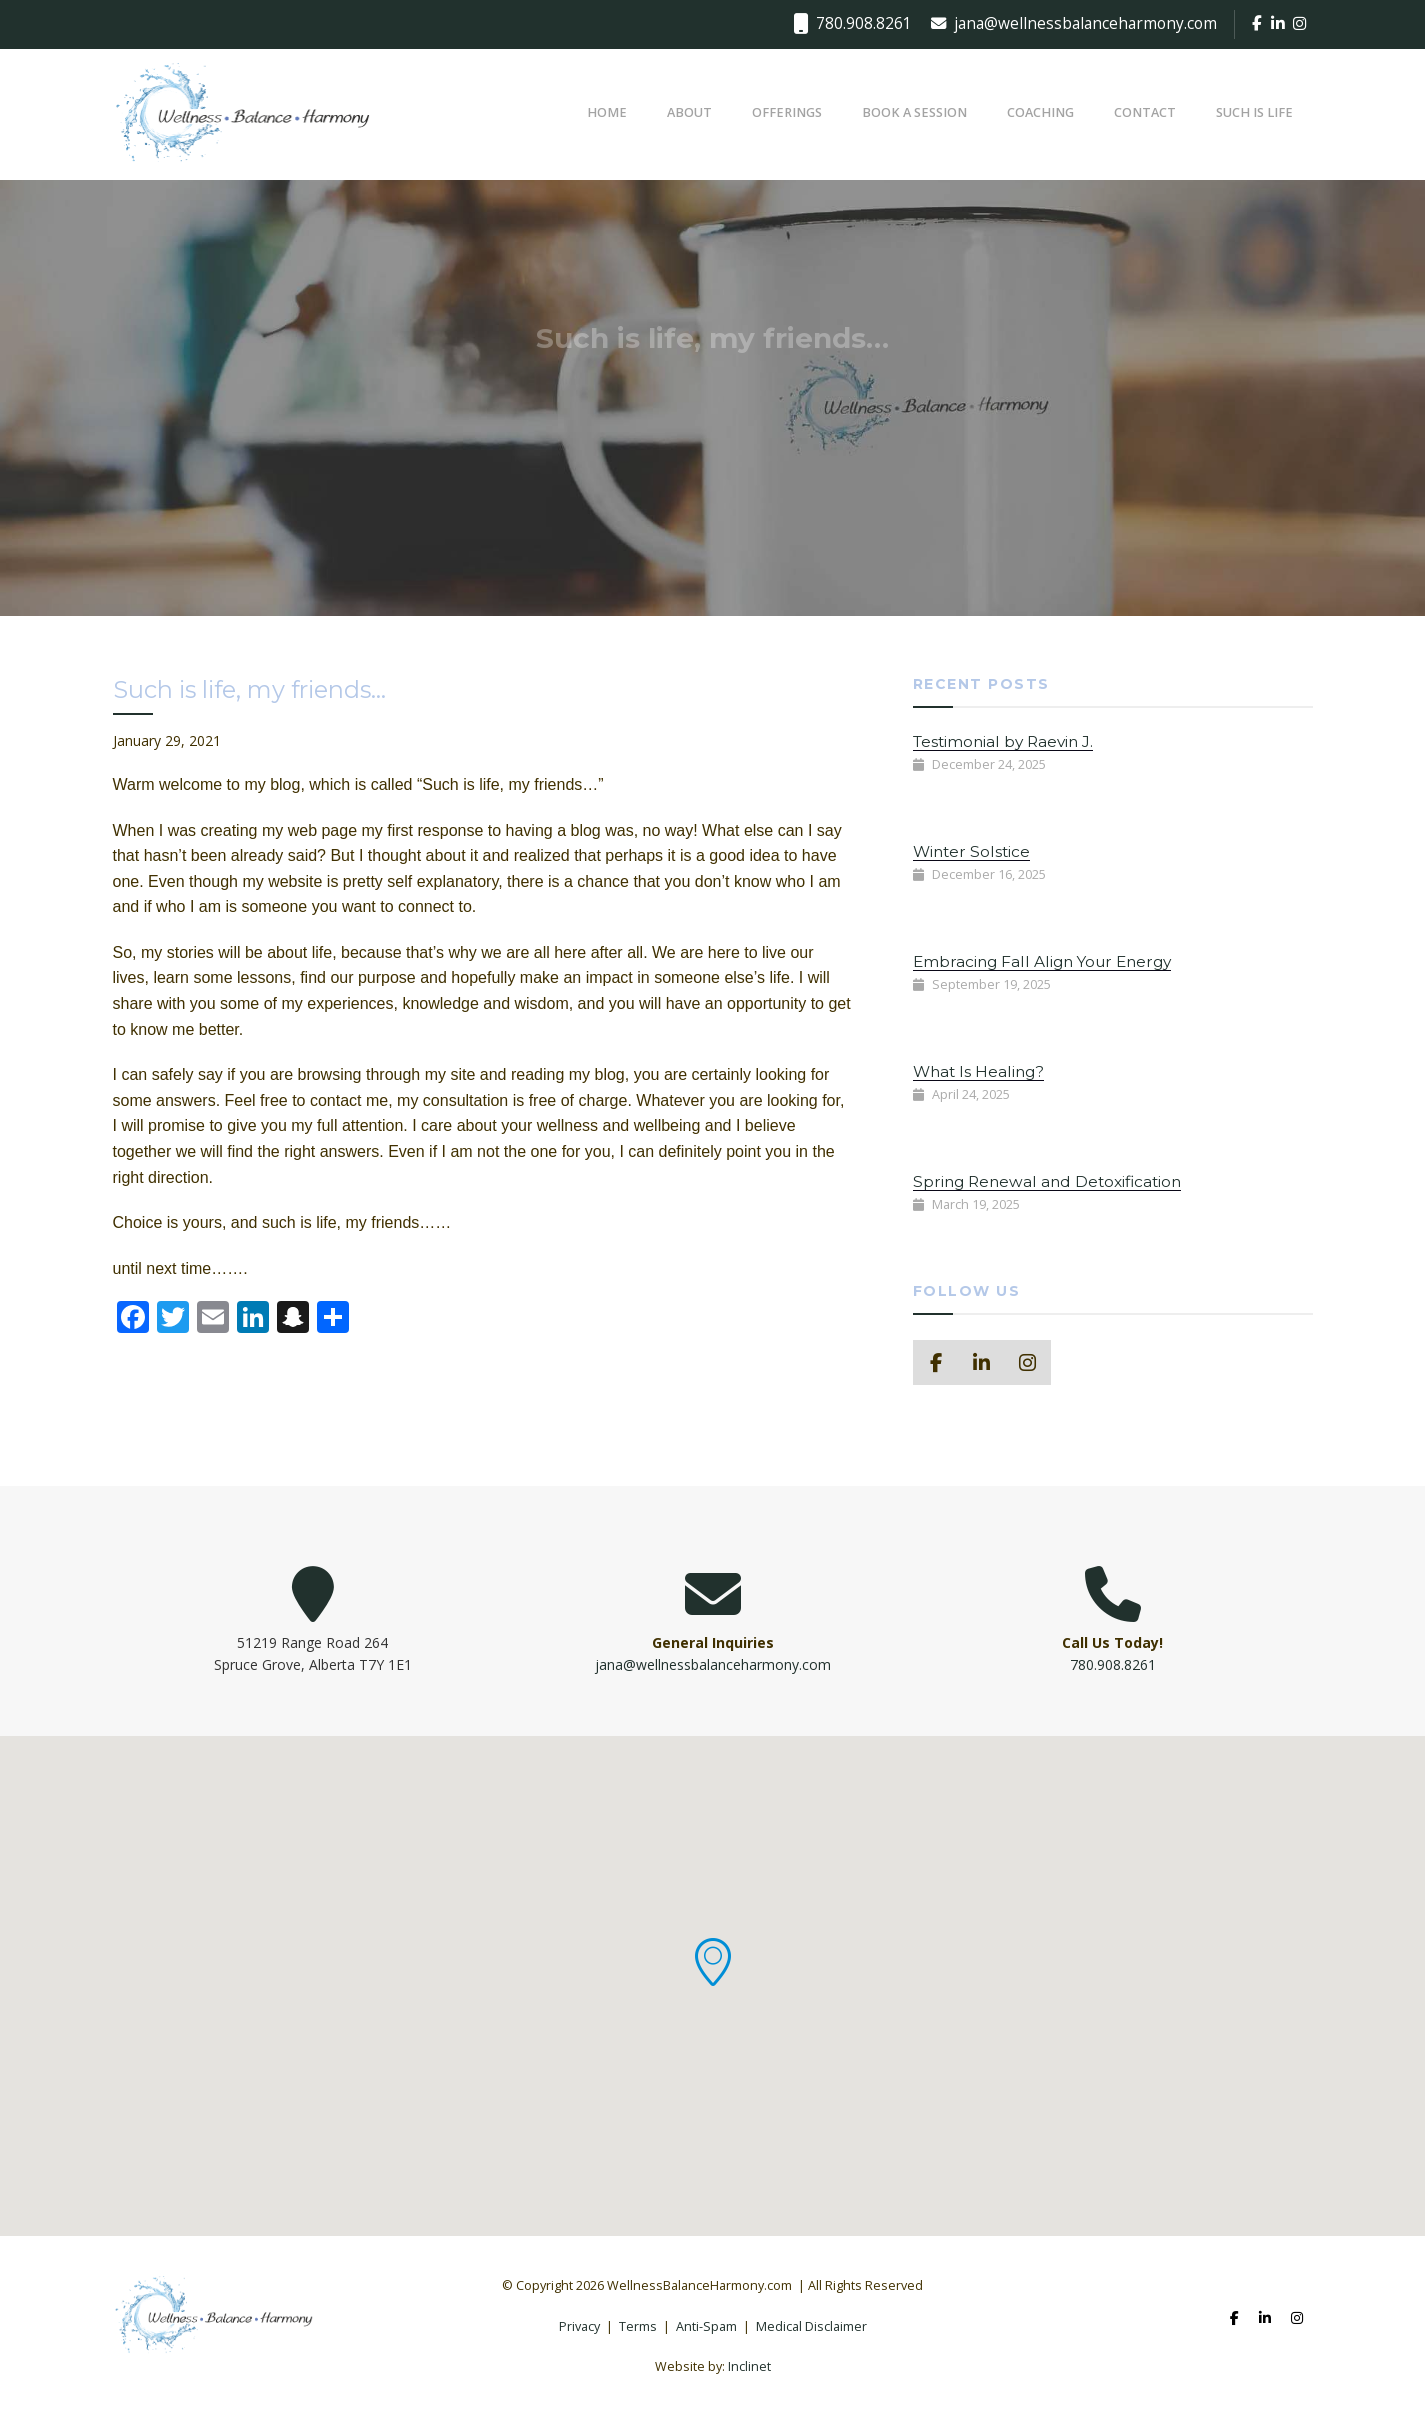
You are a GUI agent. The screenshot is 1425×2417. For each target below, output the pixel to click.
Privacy (579, 2326)
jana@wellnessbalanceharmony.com (1074, 23)
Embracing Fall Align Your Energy (1042, 961)
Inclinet (749, 2366)
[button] (713, 1962)
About (689, 112)
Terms (638, 2326)
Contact (1145, 112)
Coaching (1040, 112)
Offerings (787, 112)
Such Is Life (1254, 112)
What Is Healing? (978, 1071)
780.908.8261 (852, 23)
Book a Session (914, 112)
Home (607, 112)
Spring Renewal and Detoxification (1047, 1181)
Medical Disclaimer (811, 2326)
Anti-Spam (706, 2326)
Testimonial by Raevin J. (1003, 741)
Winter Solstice (971, 851)
